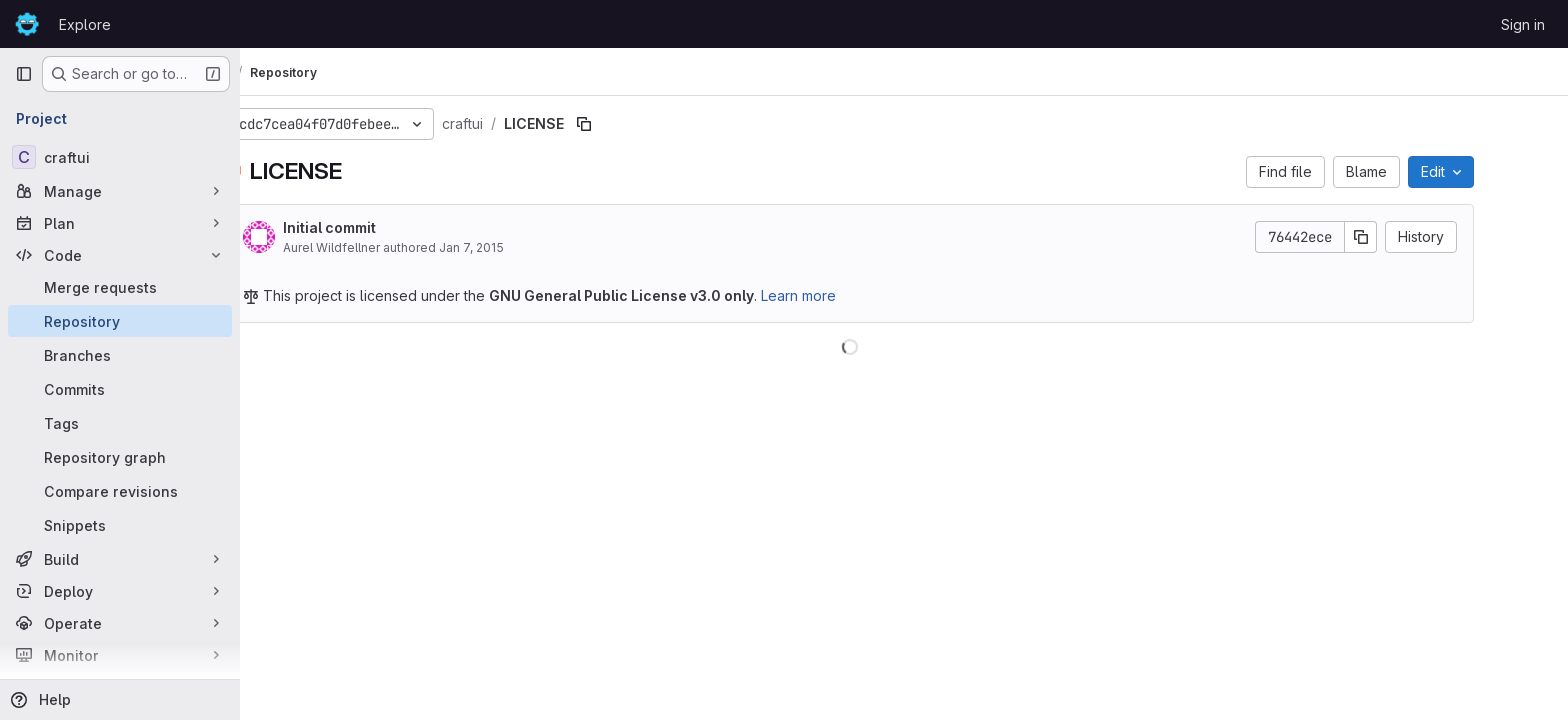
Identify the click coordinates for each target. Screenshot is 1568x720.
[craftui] (120, 157)
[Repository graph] (120, 457)
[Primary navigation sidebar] (24, 74)
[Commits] (120, 389)
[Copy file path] (638, 124)
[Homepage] (27, 24)
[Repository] (120, 321)
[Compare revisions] (120, 491)
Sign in (1523, 24)
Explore (85, 24)
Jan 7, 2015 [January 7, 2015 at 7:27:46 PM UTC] (525, 247)
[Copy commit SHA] (1415, 237)
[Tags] (120, 423)
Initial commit (383, 227)
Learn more (852, 295)
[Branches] (120, 355)
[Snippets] (120, 525)
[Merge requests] (120, 287)
